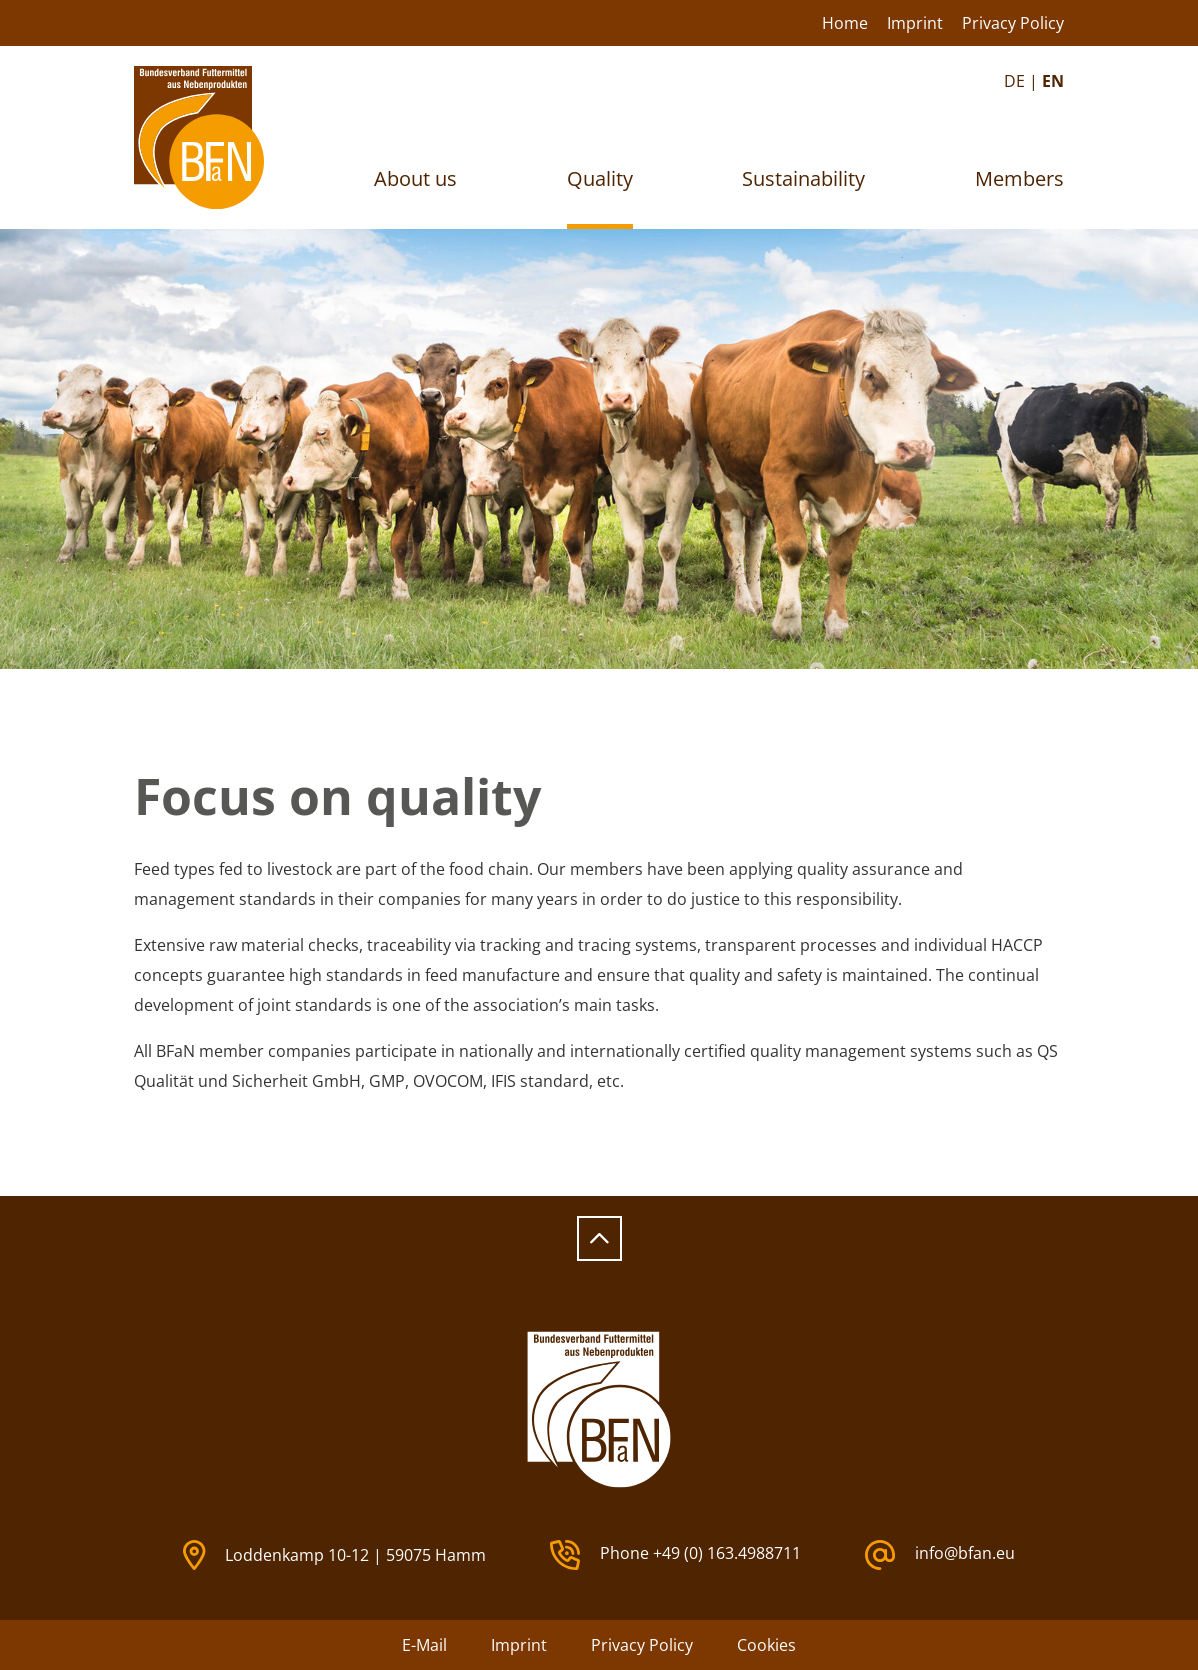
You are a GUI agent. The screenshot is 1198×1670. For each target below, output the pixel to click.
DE (1014, 81)
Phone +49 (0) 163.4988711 (675, 1555)
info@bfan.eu (940, 1555)
